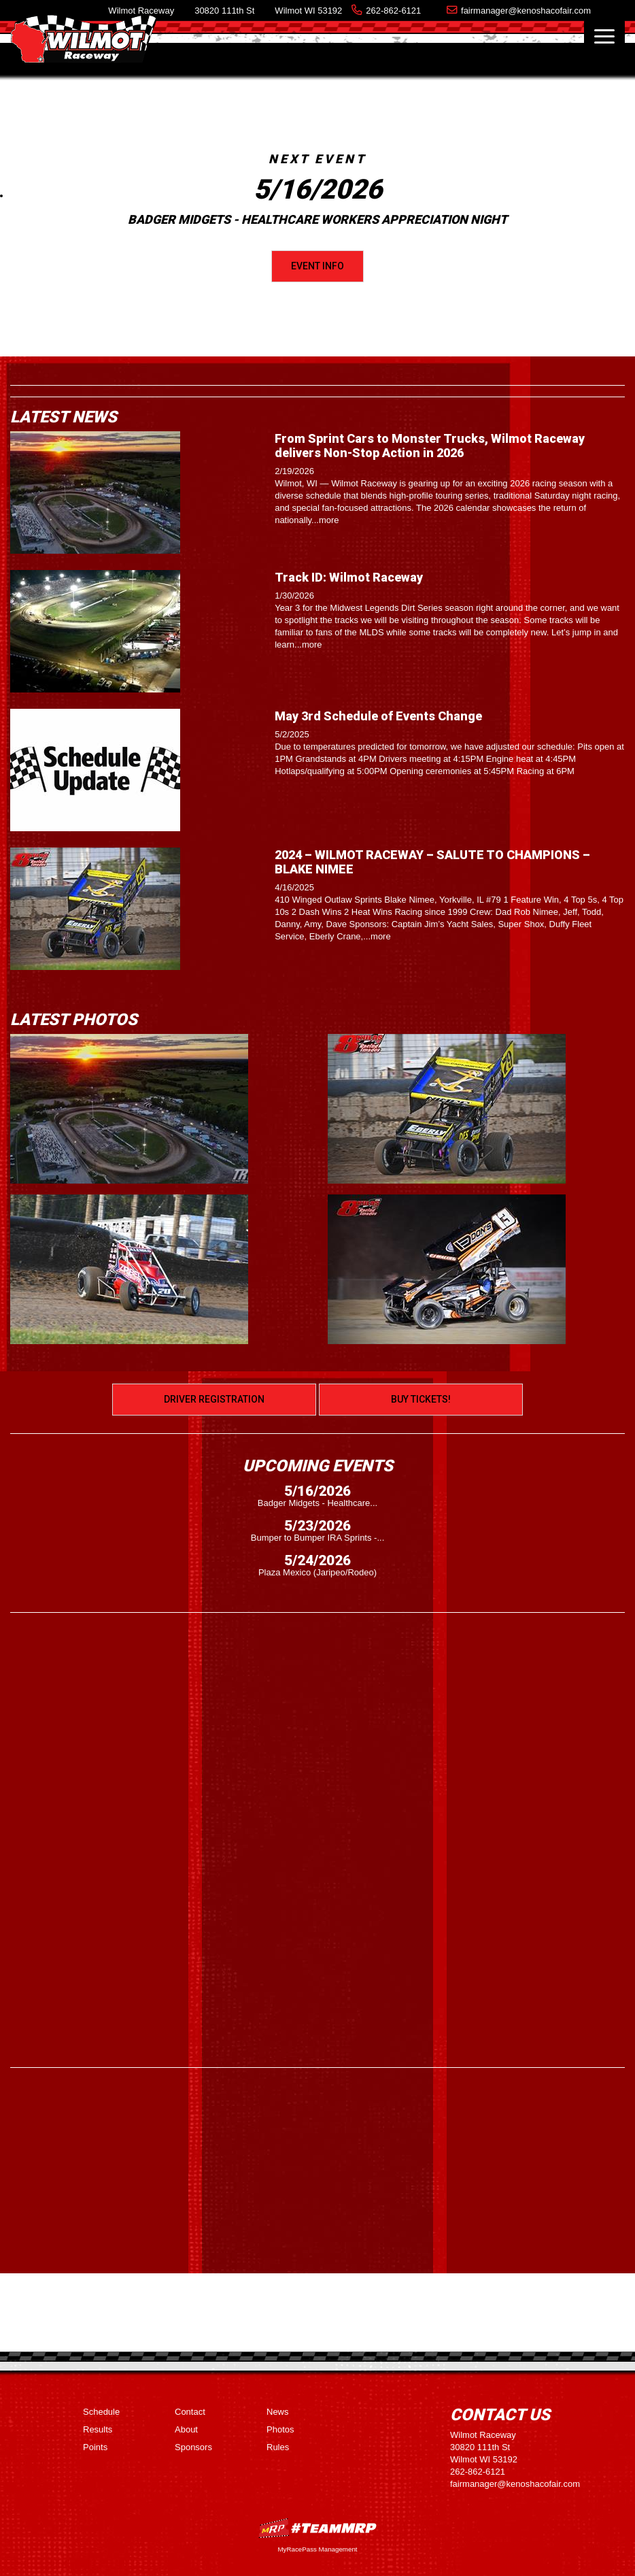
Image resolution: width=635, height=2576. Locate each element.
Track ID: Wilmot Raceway (349, 577)
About (186, 2429)
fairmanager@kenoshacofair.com (526, 10)
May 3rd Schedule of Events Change (378, 716)
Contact (190, 2412)
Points (95, 2447)
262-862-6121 (393, 10)
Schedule (101, 2412)
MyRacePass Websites (317, 2528)
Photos (280, 2429)
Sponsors (193, 2447)
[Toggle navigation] (604, 36)
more (329, 520)
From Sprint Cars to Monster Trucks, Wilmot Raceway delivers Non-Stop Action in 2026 (430, 445)
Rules (278, 2447)
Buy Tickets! (421, 1399)
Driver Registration (214, 1399)
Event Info (317, 266)
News (278, 2412)
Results (97, 2429)
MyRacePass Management (317, 2549)
